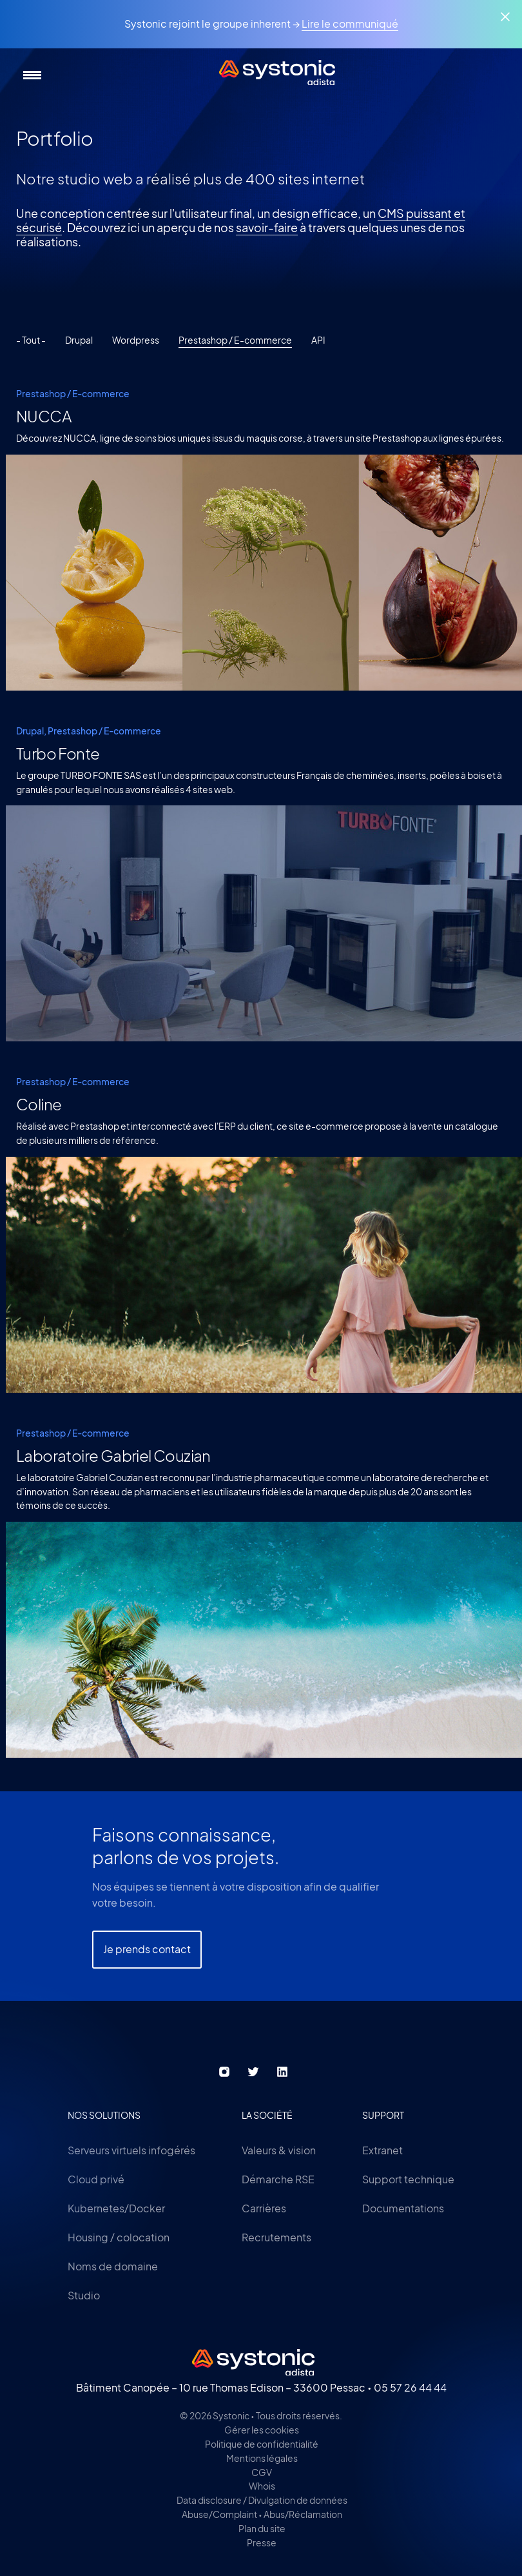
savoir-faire (267, 227)
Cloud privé (96, 2179)
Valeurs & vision (279, 2150)
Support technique (408, 2179)
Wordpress (135, 340)
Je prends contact (147, 1977)
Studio (84, 2295)
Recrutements (276, 2237)
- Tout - (31, 340)
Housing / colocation (118, 2237)
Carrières (264, 2208)
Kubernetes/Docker (116, 2208)
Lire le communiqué (350, 23)
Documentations (403, 2208)
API (318, 340)
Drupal (79, 340)
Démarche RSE (278, 2179)
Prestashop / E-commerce (235, 340)
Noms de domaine (113, 2266)
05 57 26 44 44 (410, 2387)
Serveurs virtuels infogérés (131, 2150)
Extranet (382, 2150)
